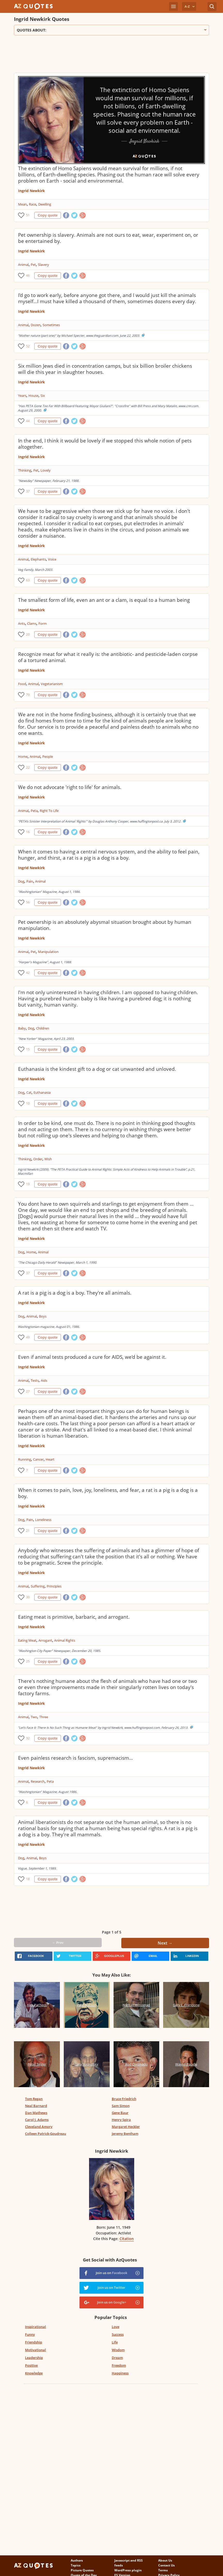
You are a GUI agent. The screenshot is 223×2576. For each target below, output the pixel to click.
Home (23, 756)
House (33, 395)
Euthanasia (42, 1092)
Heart (50, 1459)
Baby (22, 1028)
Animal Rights (64, 1640)
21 (28, 1530)
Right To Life (49, 810)
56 (28, 902)
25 (28, 1661)
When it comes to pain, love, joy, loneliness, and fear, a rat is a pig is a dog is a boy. (108, 1493)
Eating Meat (27, 1640)
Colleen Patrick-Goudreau (45, 2133)
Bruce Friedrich (124, 2098)
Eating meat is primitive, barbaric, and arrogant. (74, 1617)
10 (28, 1103)
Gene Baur (120, 2112)
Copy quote (48, 215)
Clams (31, 623)
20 (28, 634)
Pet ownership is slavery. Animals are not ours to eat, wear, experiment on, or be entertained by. (108, 238)
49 (28, 1337)
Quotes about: (111, 30)
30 (28, 1597)
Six (43, 395)
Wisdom (118, 2350)
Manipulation (48, 951)
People (47, 756)
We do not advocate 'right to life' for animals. (69, 787)
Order (37, 1159)
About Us (165, 2560)
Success (118, 2334)
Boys (42, 1316)
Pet (33, 264)
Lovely (46, 470)
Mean (22, 204)
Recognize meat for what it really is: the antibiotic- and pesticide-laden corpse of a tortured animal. (108, 657)
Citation (127, 2238)
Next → (165, 1943)
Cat (28, 1092)
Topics (76, 2565)
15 (28, 1049)
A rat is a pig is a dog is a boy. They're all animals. (74, 1293)
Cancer (38, 1459)
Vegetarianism (52, 683)
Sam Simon (121, 2105)
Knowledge (34, 2373)
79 (28, 695)
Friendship (33, 2342)
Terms (163, 2570)
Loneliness (43, 1519)
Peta (34, 810)
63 (28, 580)
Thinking (24, 470)
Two (34, 1717)
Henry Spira (121, 2119)
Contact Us (166, 2565)
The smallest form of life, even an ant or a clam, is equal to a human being (104, 600)
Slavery (43, 264)
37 (28, 491)
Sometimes (51, 325)
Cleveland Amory (38, 2126)
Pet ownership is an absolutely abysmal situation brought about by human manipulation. (104, 925)
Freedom (119, 2365)
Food (22, 683)
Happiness (120, 2373)
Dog (21, 881)
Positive (31, 2365)
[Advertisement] (108, 55)
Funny (30, 2334)
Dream (117, 2357)
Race (32, 204)
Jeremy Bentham (125, 2133)
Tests (35, 1380)
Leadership (34, 2357)
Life (115, 2342)
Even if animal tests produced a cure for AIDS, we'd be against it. (92, 1357)
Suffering (38, 1586)
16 (28, 832)
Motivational (35, 2350)
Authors (77, 2560)
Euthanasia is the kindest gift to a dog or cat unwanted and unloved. (97, 1069)
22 (28, 767)
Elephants (38, 559)
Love (115, 2326)
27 (28, 1391)
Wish (48, 1159)
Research (38, 1781)
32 (28, 1738)
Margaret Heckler (126, 2126)
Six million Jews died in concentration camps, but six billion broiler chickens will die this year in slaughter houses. (105, 369)
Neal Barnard (36, 2105)
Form (42, 623)
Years (22, 395)
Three (43, 1717)
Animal (23, 264)
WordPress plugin (128, 2570)
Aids (44, 1380)
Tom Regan (34, 2098)
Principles (54, 1586)
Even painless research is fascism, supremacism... (75, 1758)
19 (28, 1184)
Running (24, 1459)
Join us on (111, 2272)
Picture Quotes (82, 2570)
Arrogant (45, 1640)
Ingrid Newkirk (31, 190)
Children (42, 1028)
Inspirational (35, 2326)
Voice (52, 559)
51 (28, 215)
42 (28, 972)
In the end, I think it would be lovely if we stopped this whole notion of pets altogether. (105, 444)
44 (28, 421)
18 (28, 1879)
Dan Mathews (36, 2112)
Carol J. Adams (37, 2119)
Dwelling (44, 204)
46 (28, 275)
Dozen (36, 325)
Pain (29, 881)
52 (28, 346)
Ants (21, 623)
